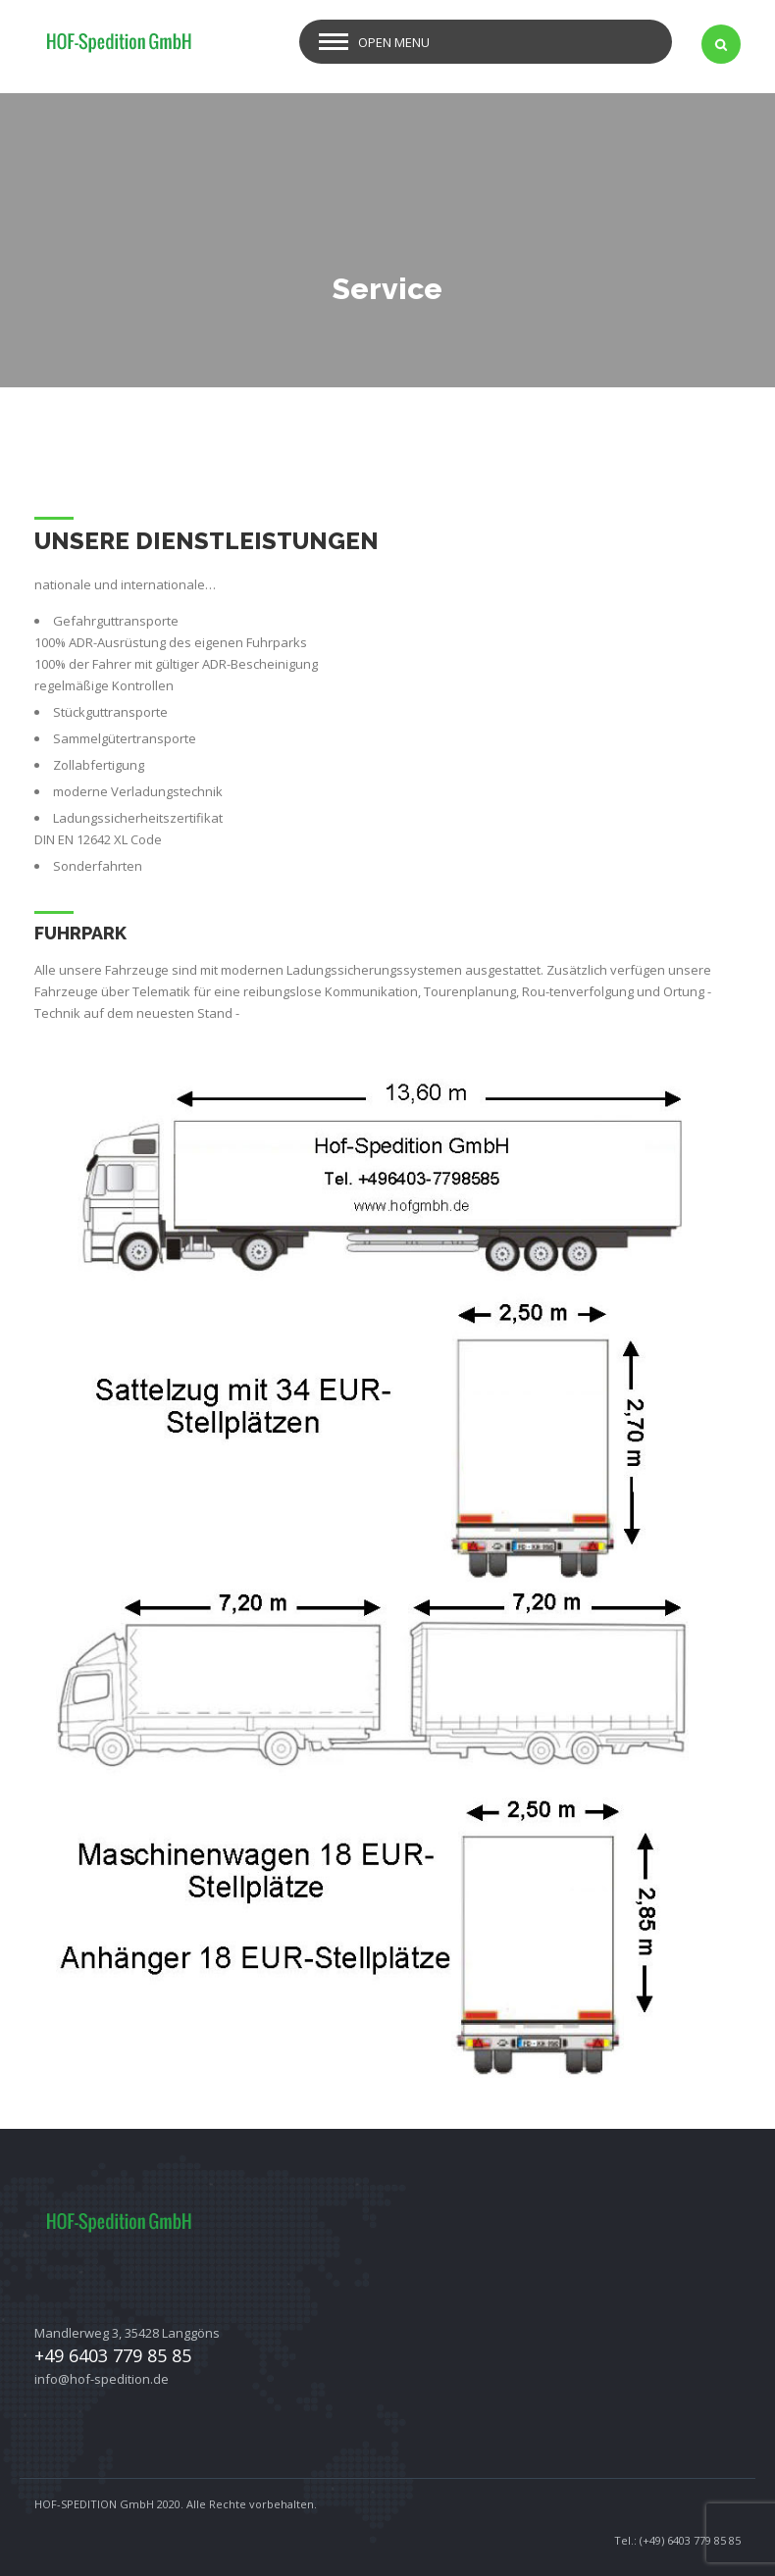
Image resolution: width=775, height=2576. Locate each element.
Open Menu (394, 42)
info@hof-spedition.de (101, 2379)
